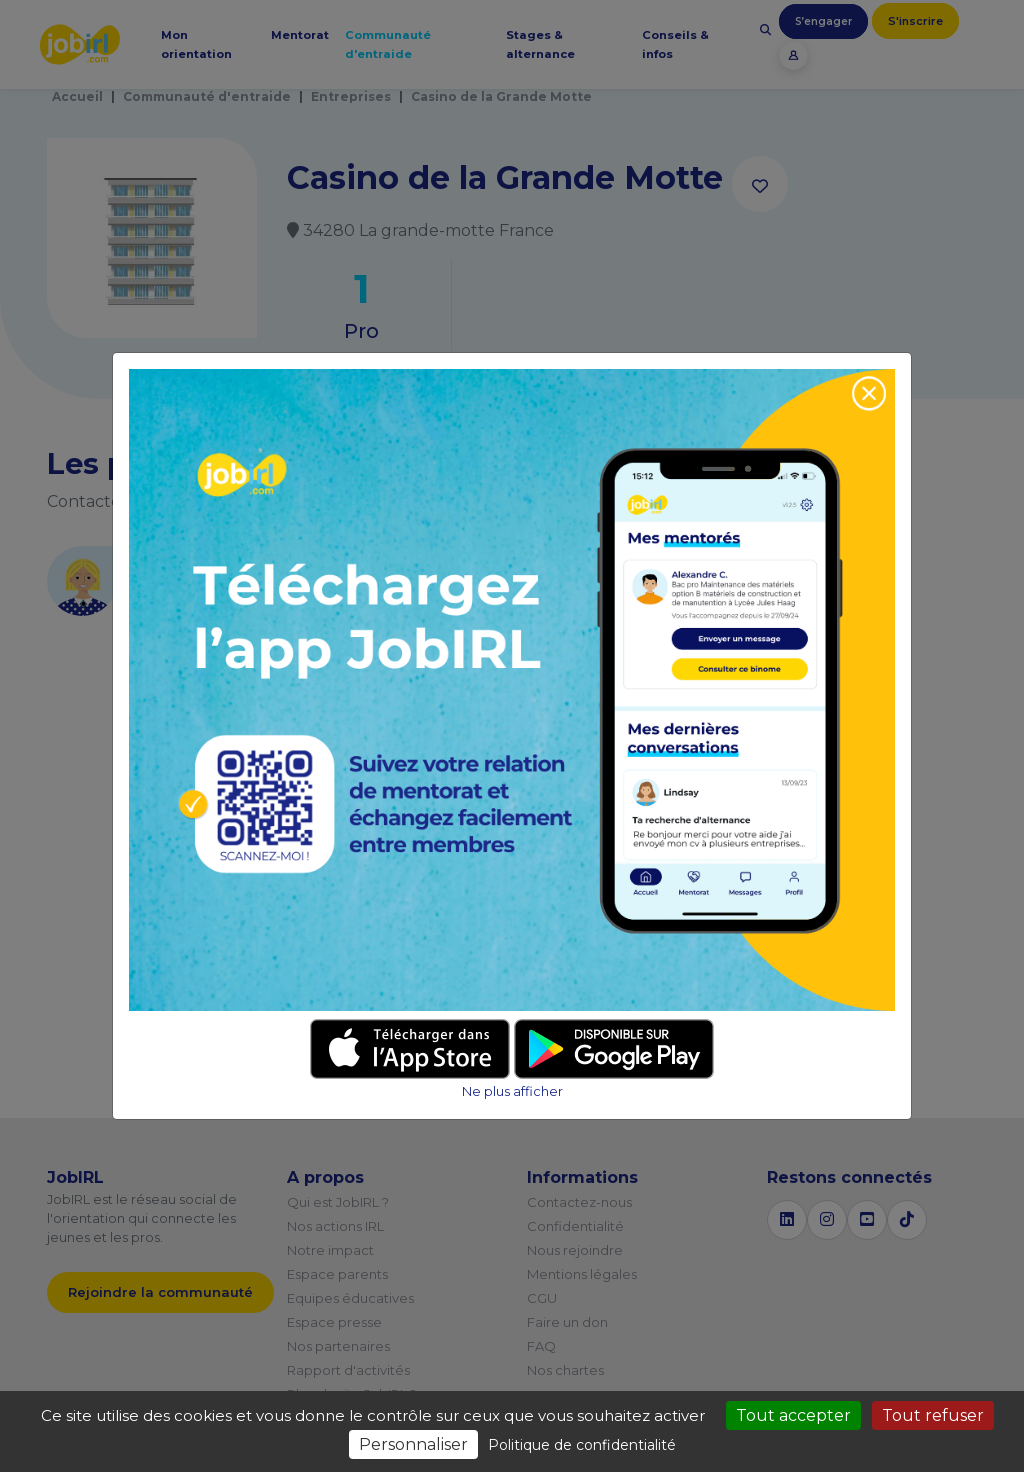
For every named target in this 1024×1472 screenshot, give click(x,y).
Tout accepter (793, 1415)
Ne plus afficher (512, 1091)
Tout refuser (933, 1415)
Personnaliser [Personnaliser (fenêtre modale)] (413, 1444)
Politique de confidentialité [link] (582, 1445)
